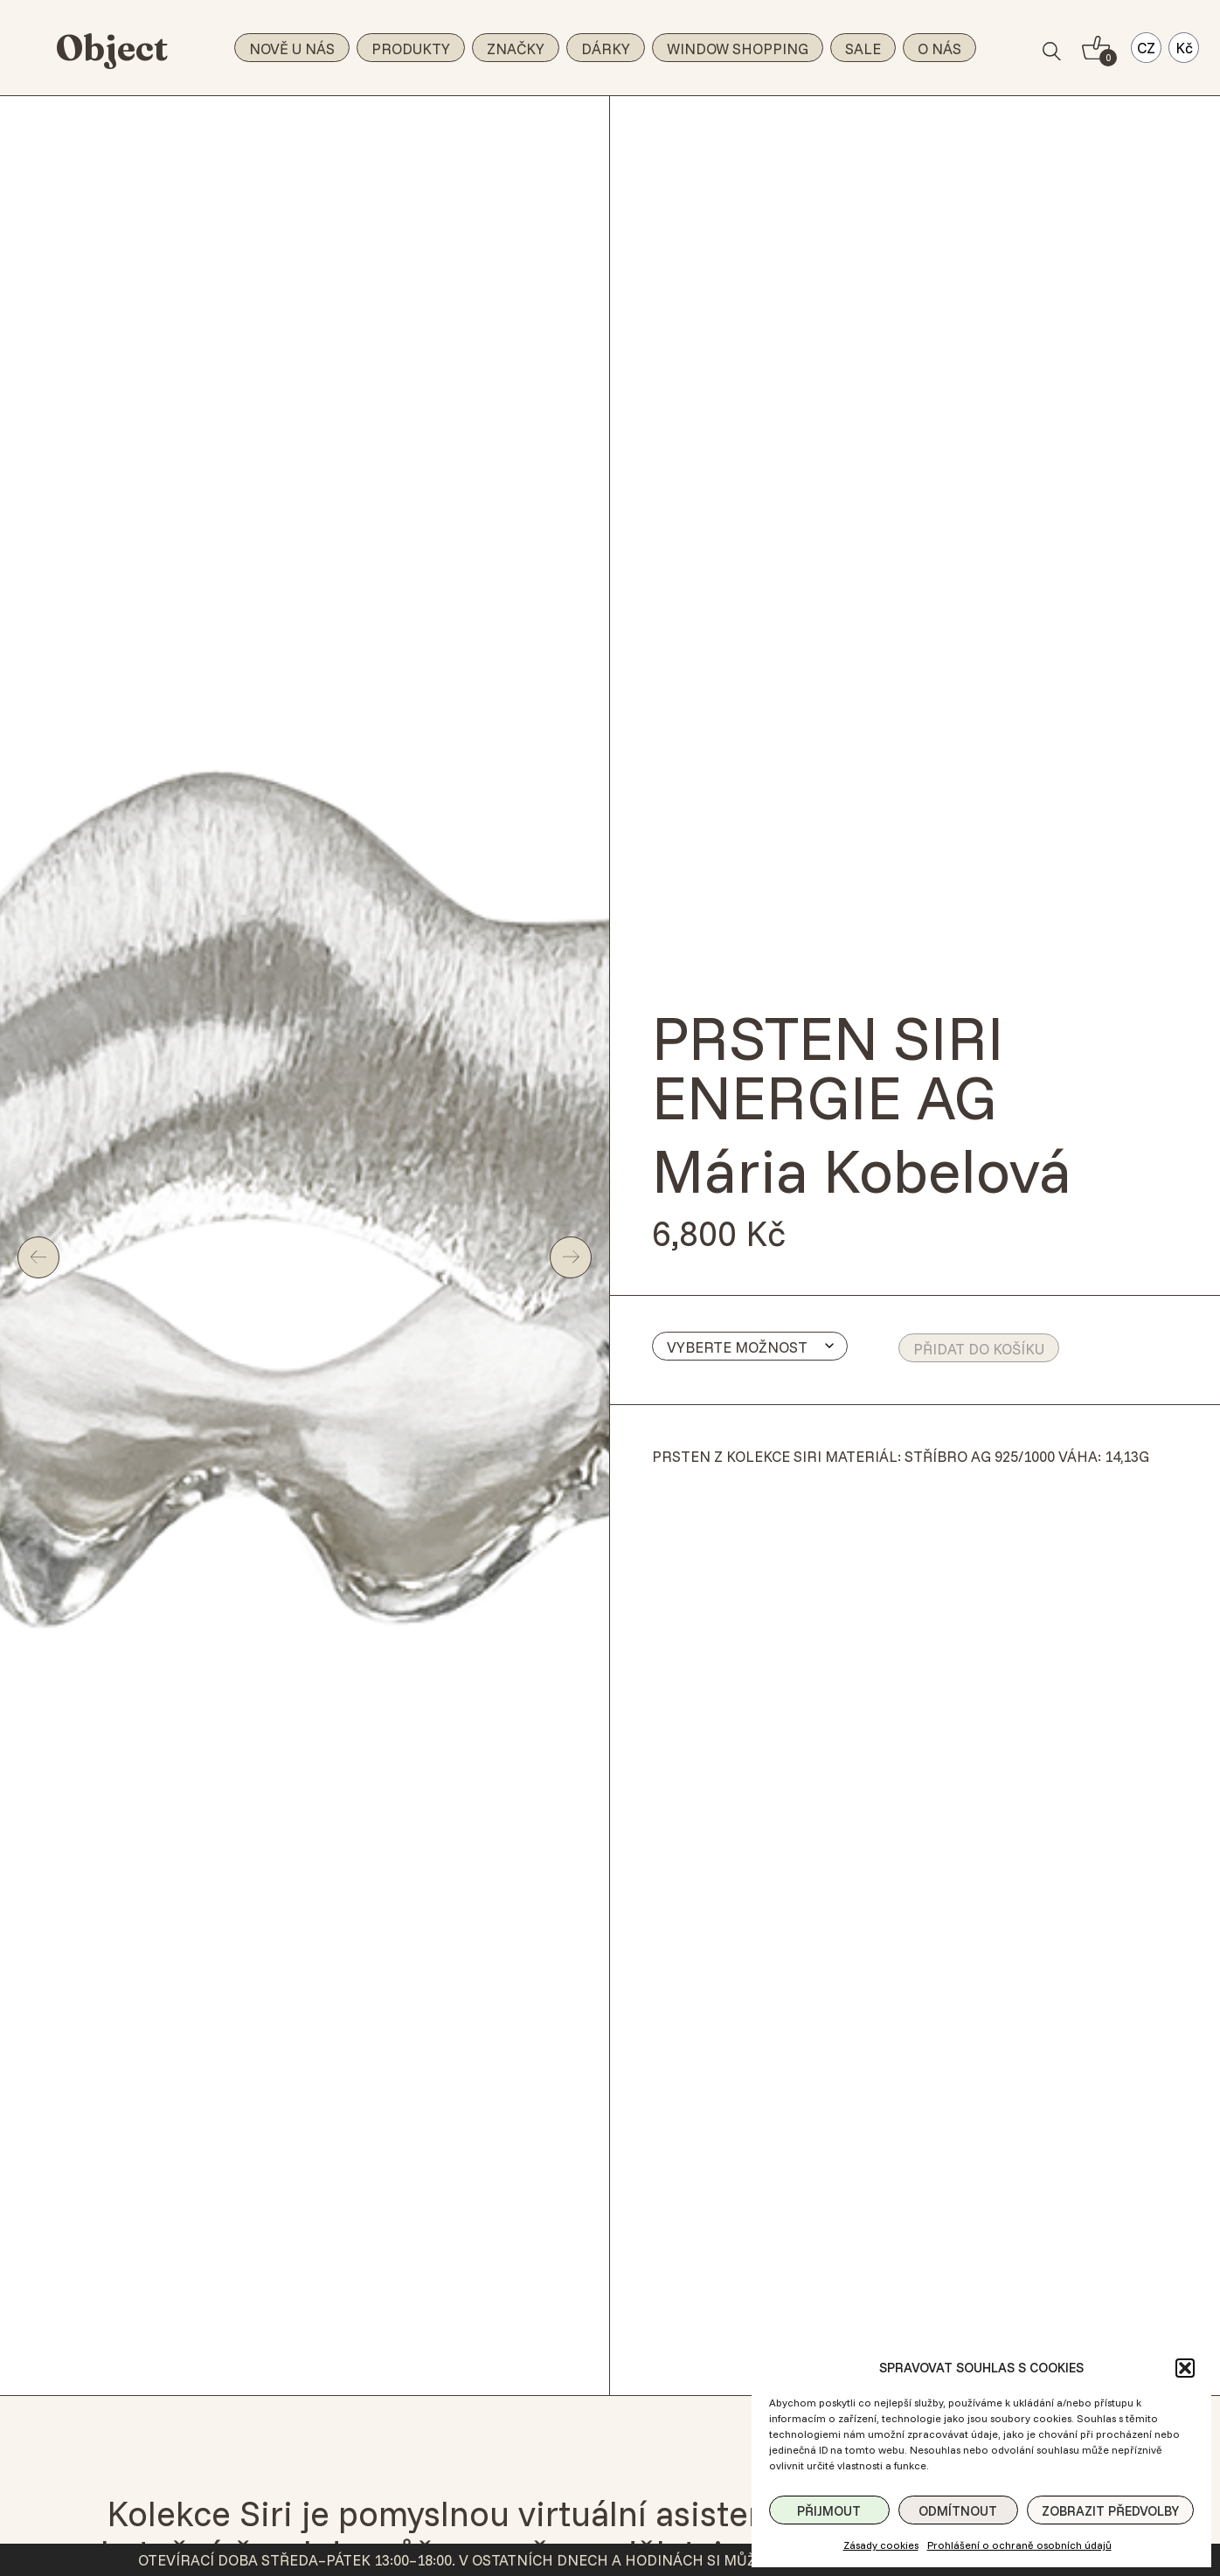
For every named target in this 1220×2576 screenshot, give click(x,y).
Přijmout (829, 2511)
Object (112, 47)
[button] (1185, 2368)
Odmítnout (957, 2511)
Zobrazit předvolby (1110, 2511)
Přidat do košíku (978, 1349)
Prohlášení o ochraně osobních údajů (1019, 2545)
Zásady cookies (880, 2545)
